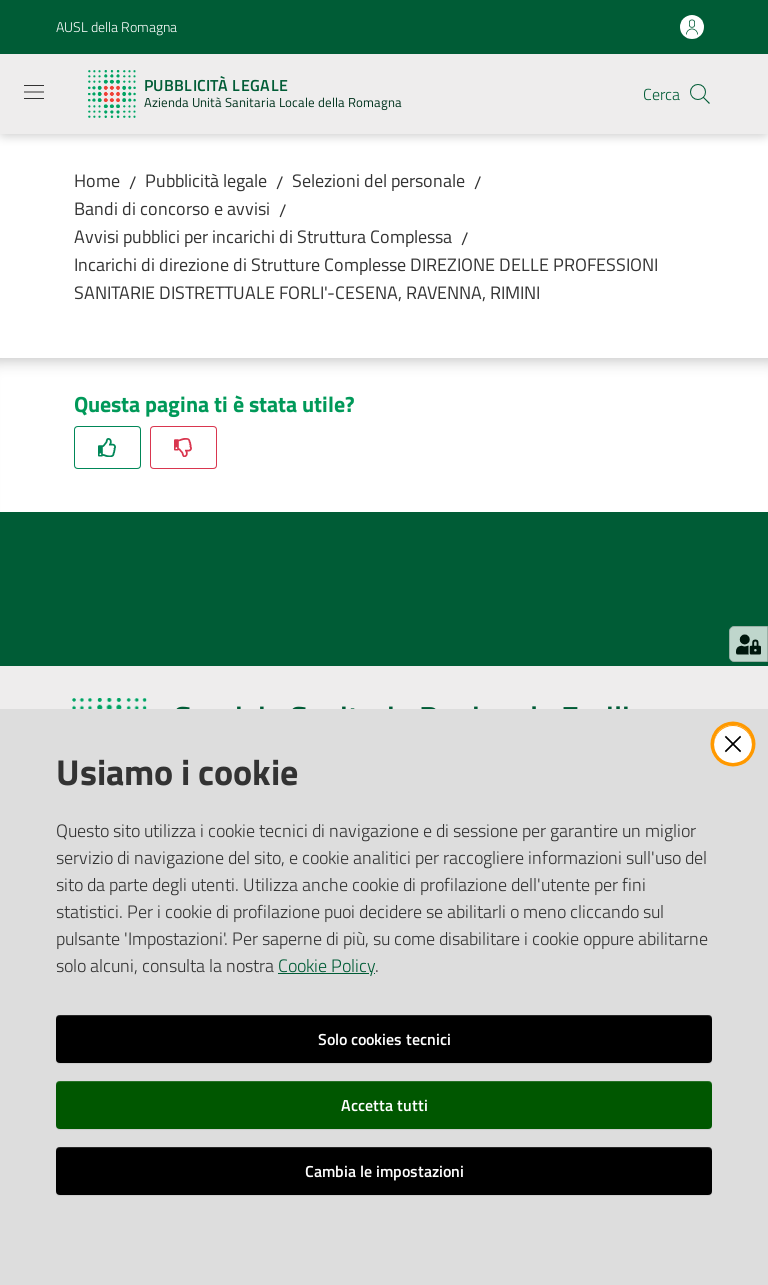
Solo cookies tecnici (384, 1039)
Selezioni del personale (378, 180)
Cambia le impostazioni (384, 1171)
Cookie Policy (326, 965)
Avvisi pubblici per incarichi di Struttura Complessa (263, 236)
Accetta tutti (384, 1105)
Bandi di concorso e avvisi (172, 208)
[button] (700, 94)
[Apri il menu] (34, 92)
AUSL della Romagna (116, 26)
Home (97, 180)
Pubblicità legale (206, 180)
